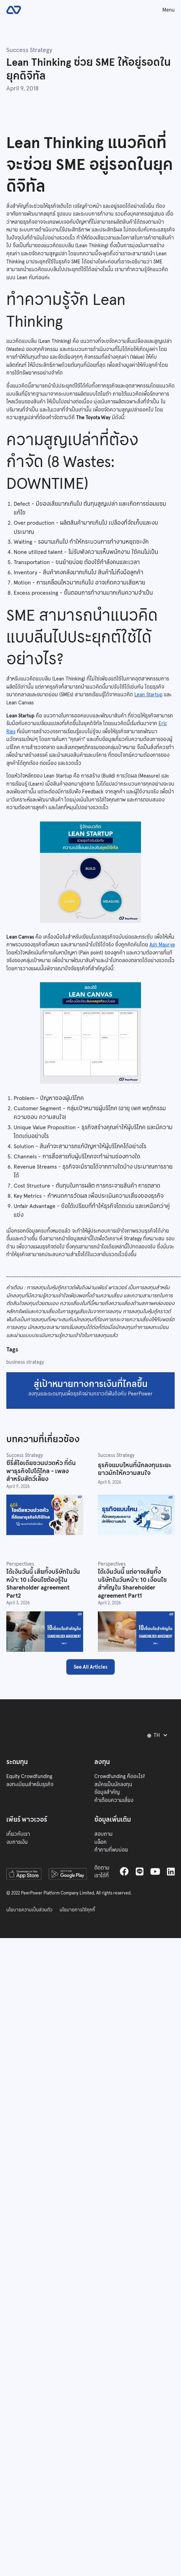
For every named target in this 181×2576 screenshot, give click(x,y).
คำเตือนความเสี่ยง (113, 1800)
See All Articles (90, 1667)
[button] (158, 1735)
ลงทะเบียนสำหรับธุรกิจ (29, 1784)
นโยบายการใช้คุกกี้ (77, 1909)
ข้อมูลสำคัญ (107, 1792)
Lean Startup (148, 694)
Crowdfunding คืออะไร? (119, 1776)
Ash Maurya (162, 944)
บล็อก (100, 1842)
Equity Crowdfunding (29, 1776)
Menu (168, 10)
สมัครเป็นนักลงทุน (113, 1784)
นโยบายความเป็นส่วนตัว (29, 1909)
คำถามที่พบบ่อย (111, 1850)
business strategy (25, 1362)
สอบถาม (103, 1834)
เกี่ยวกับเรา (18, 1834)
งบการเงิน (17, 1842)
